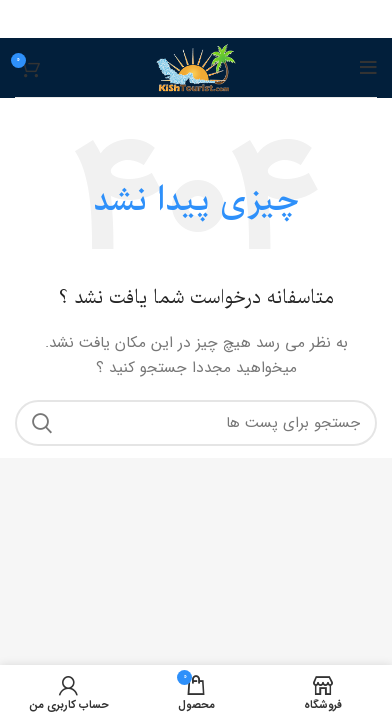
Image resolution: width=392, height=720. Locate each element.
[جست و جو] (196, 423)
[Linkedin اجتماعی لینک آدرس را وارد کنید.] (198, 19)
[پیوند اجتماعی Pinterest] (223, 19)
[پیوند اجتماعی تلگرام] (149, 19)
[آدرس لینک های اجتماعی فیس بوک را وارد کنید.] (246, 19)
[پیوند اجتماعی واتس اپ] (174, 19)
